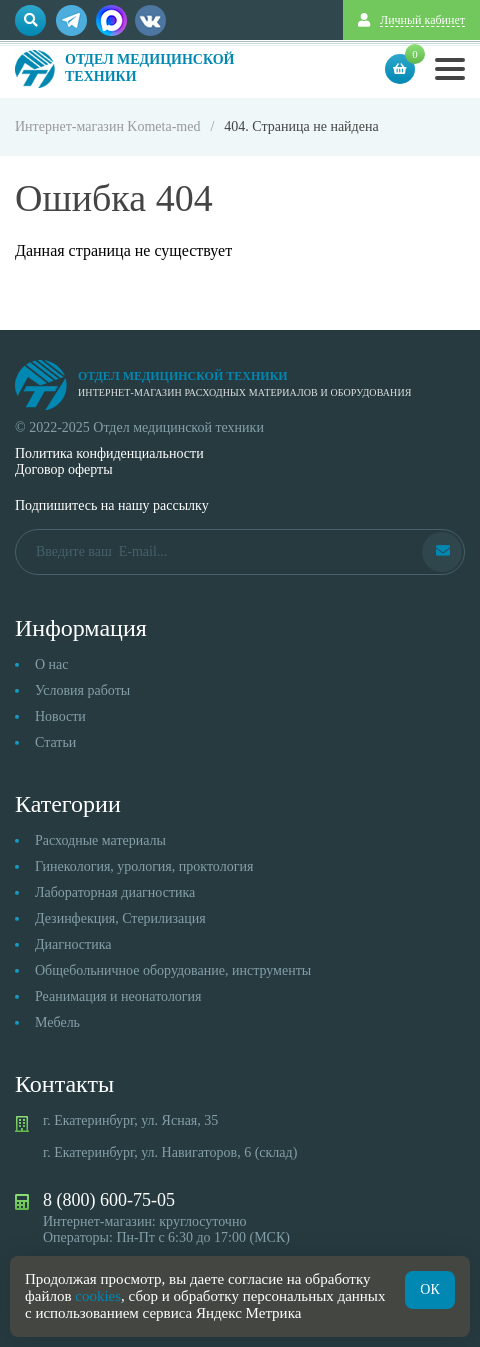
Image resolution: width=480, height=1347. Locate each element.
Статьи (55, 742)
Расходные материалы (100, 840)
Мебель (57, 1022)
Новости (60, 716)
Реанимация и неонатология (118, 996)
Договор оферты (64, 469)
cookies (98, 1296)
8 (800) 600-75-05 (109, 1200)
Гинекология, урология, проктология (144, 866)
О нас (52, 664)
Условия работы (82, 690)
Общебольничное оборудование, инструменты (173, 970)
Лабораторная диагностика (115, 892)
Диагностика (73, 944)
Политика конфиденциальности (109, 453)
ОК (429, 1289)
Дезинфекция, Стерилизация (120, 918)
